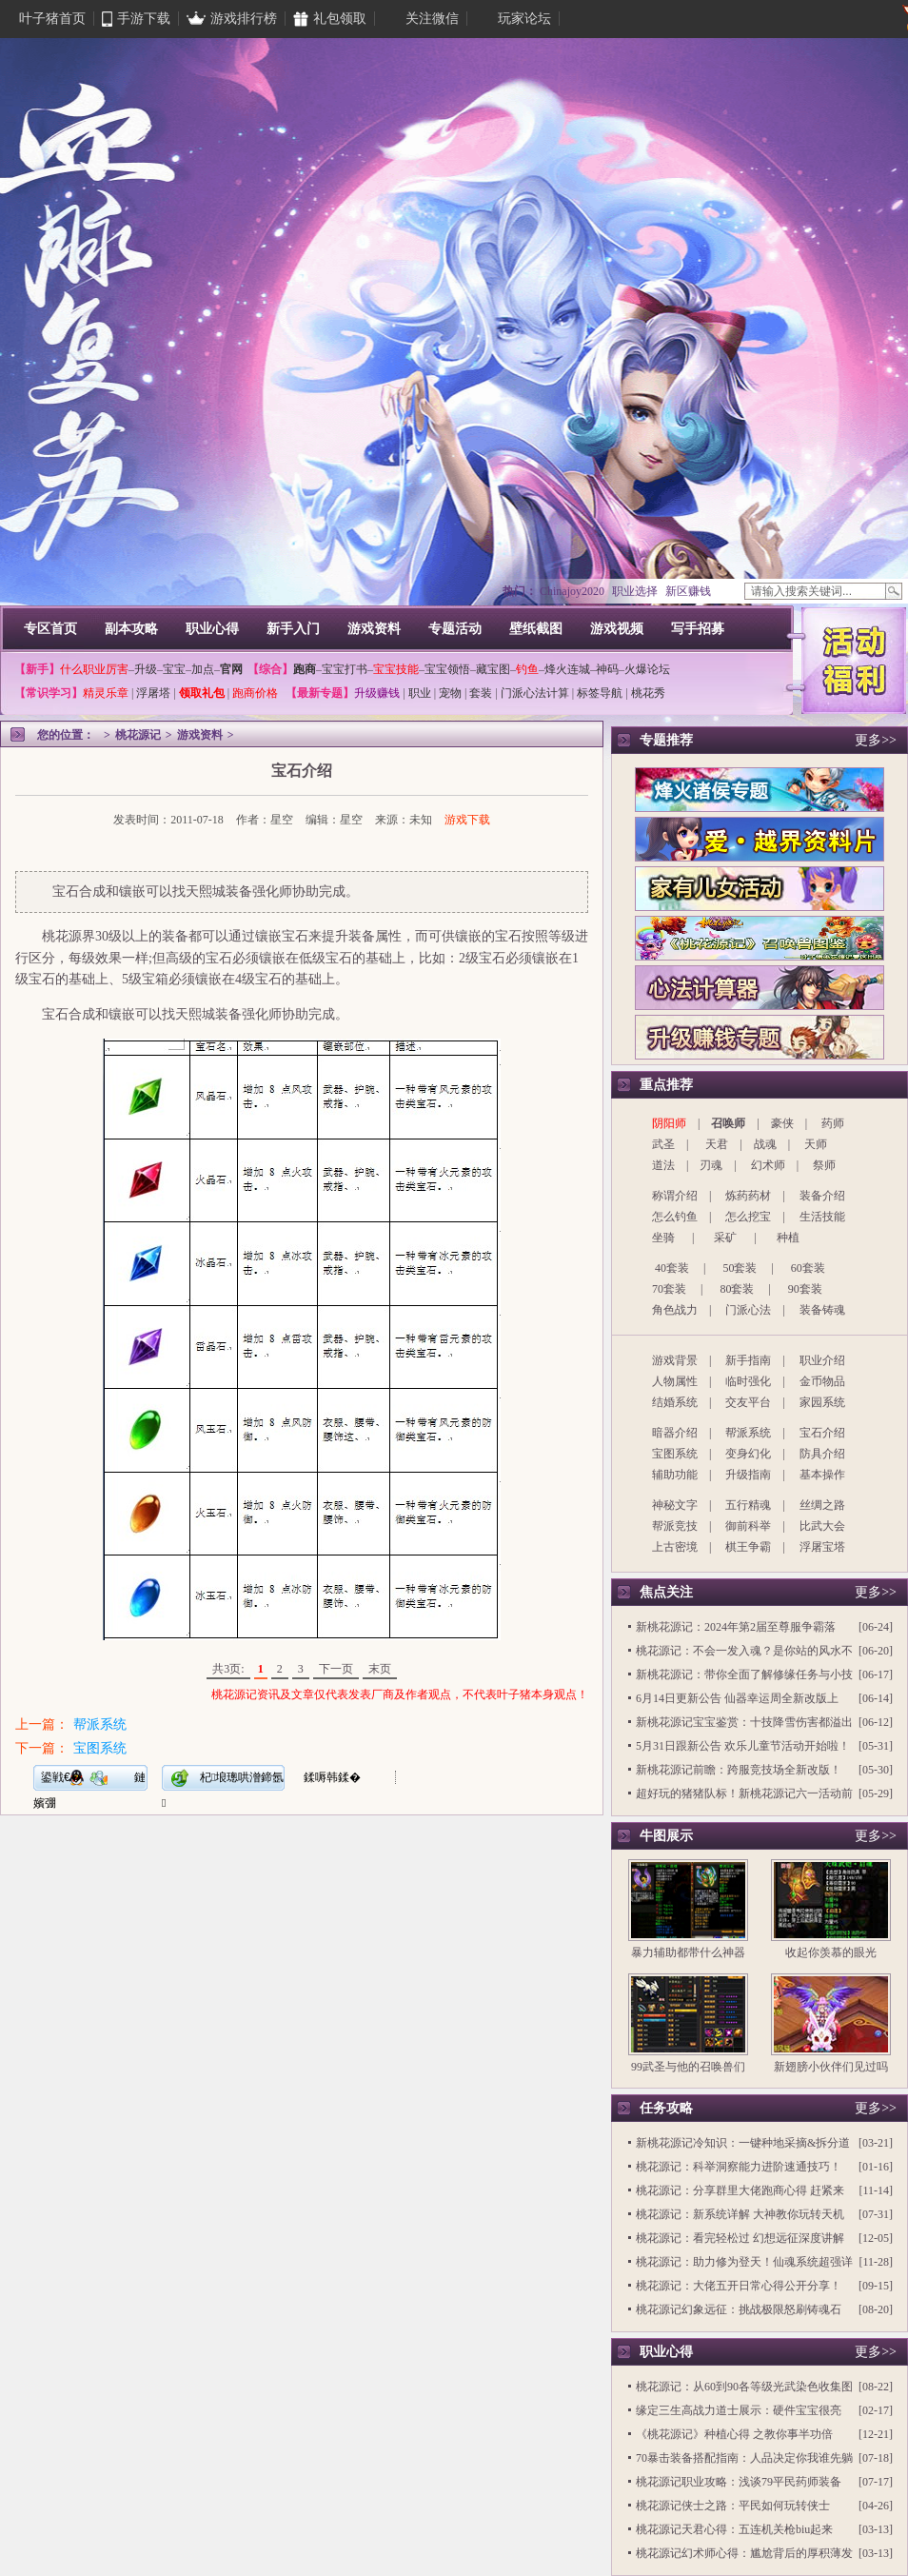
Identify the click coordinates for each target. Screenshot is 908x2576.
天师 (815, 1144)
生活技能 (822, 1216)
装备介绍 (822, 1195)
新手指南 (748, 1360)
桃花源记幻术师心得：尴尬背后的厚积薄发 (744, 2553)
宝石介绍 (822, 1432)
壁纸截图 (536, 629)
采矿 (725, 1237)
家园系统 (822, 1402)
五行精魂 (748, 1505)
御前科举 (748, 1526)
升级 (145, 669)
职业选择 (635, 591)
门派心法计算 (535, 693)
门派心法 (748, 1310)
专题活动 (455, 629)
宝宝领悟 (447, 669)
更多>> (876, 740)
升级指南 (748, 1474)
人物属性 (675, 1381)
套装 (480, 693)
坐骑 (663, 1237)
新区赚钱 (688, 591)
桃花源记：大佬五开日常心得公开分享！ (738, 2285)
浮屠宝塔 (822, 1547)
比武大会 (822, 1526)
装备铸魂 (822, 1310)
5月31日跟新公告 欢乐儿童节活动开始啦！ (743, 1746)
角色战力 (675, 1310)
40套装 (672, 1268)
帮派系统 (100, 1724)
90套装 (805, 1289)
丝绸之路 (822, 1505)
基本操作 (822, 1474)
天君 (716, 1144)
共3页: (228, 1668)
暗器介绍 (675, 1432)
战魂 (765, 1144)
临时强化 (748, 1381)
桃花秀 (648, 693)
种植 (788, 1237)
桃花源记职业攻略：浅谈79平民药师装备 (738, 2481)
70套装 (669, 1289)
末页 (379, 1668)
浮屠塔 (153, 693)
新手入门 (293, 629)
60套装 (808, 1268)
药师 (832, 1123)
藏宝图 (493, 669)
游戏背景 (675, 1360)
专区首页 (50, 629)
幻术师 (768, 1165)
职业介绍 (822, 1360)
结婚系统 (675, 1402)
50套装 (739, 1268)
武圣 (663, 1144)
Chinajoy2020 (572, 591)
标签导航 (599, 693)
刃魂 (711, 1165)
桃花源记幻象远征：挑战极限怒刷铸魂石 (738, 2309)
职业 (419, 693)
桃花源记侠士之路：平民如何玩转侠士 (733, 2505)
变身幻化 (748, 1453)
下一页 (336, 1668)
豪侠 (782, 1123)
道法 (663, 1165)
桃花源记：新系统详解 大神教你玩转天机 (740, 2214)
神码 (607, 669)
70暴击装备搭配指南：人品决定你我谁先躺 (744, 2458)
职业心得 (212, 629)
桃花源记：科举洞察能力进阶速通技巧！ (738, 2166)
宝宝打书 (344, 669)
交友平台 (748, 1402)
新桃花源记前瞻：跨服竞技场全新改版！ (738, 1769)
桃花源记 (138, 735)
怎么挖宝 (748, 1216)
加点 (202, 669)
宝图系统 (100, 1748)
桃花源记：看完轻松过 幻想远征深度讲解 (740, 2238)
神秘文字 (675, 1505)
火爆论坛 (647, 669)
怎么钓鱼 (675, 1216)
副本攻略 (131, 629)
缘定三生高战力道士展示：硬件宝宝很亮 (738, 2410)
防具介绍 (822, 1453)
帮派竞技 (675, 1526)
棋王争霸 (748, 1547)
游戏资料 (374, 629)
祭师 (824, 1165)
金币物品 (822, 1381)
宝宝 (174, 669)
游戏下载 (467, 819)
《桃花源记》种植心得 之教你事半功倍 (734, 2434)
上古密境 (675, 1547)
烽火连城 (567, 669)
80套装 (737, 1289)
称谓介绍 (675, 1195)
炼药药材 (748, 1195)
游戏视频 (616, 629)
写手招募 (697, 629)
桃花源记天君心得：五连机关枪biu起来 (734, 2529)
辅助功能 (675, 1474)
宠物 (450, 693)
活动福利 (853, 658)
